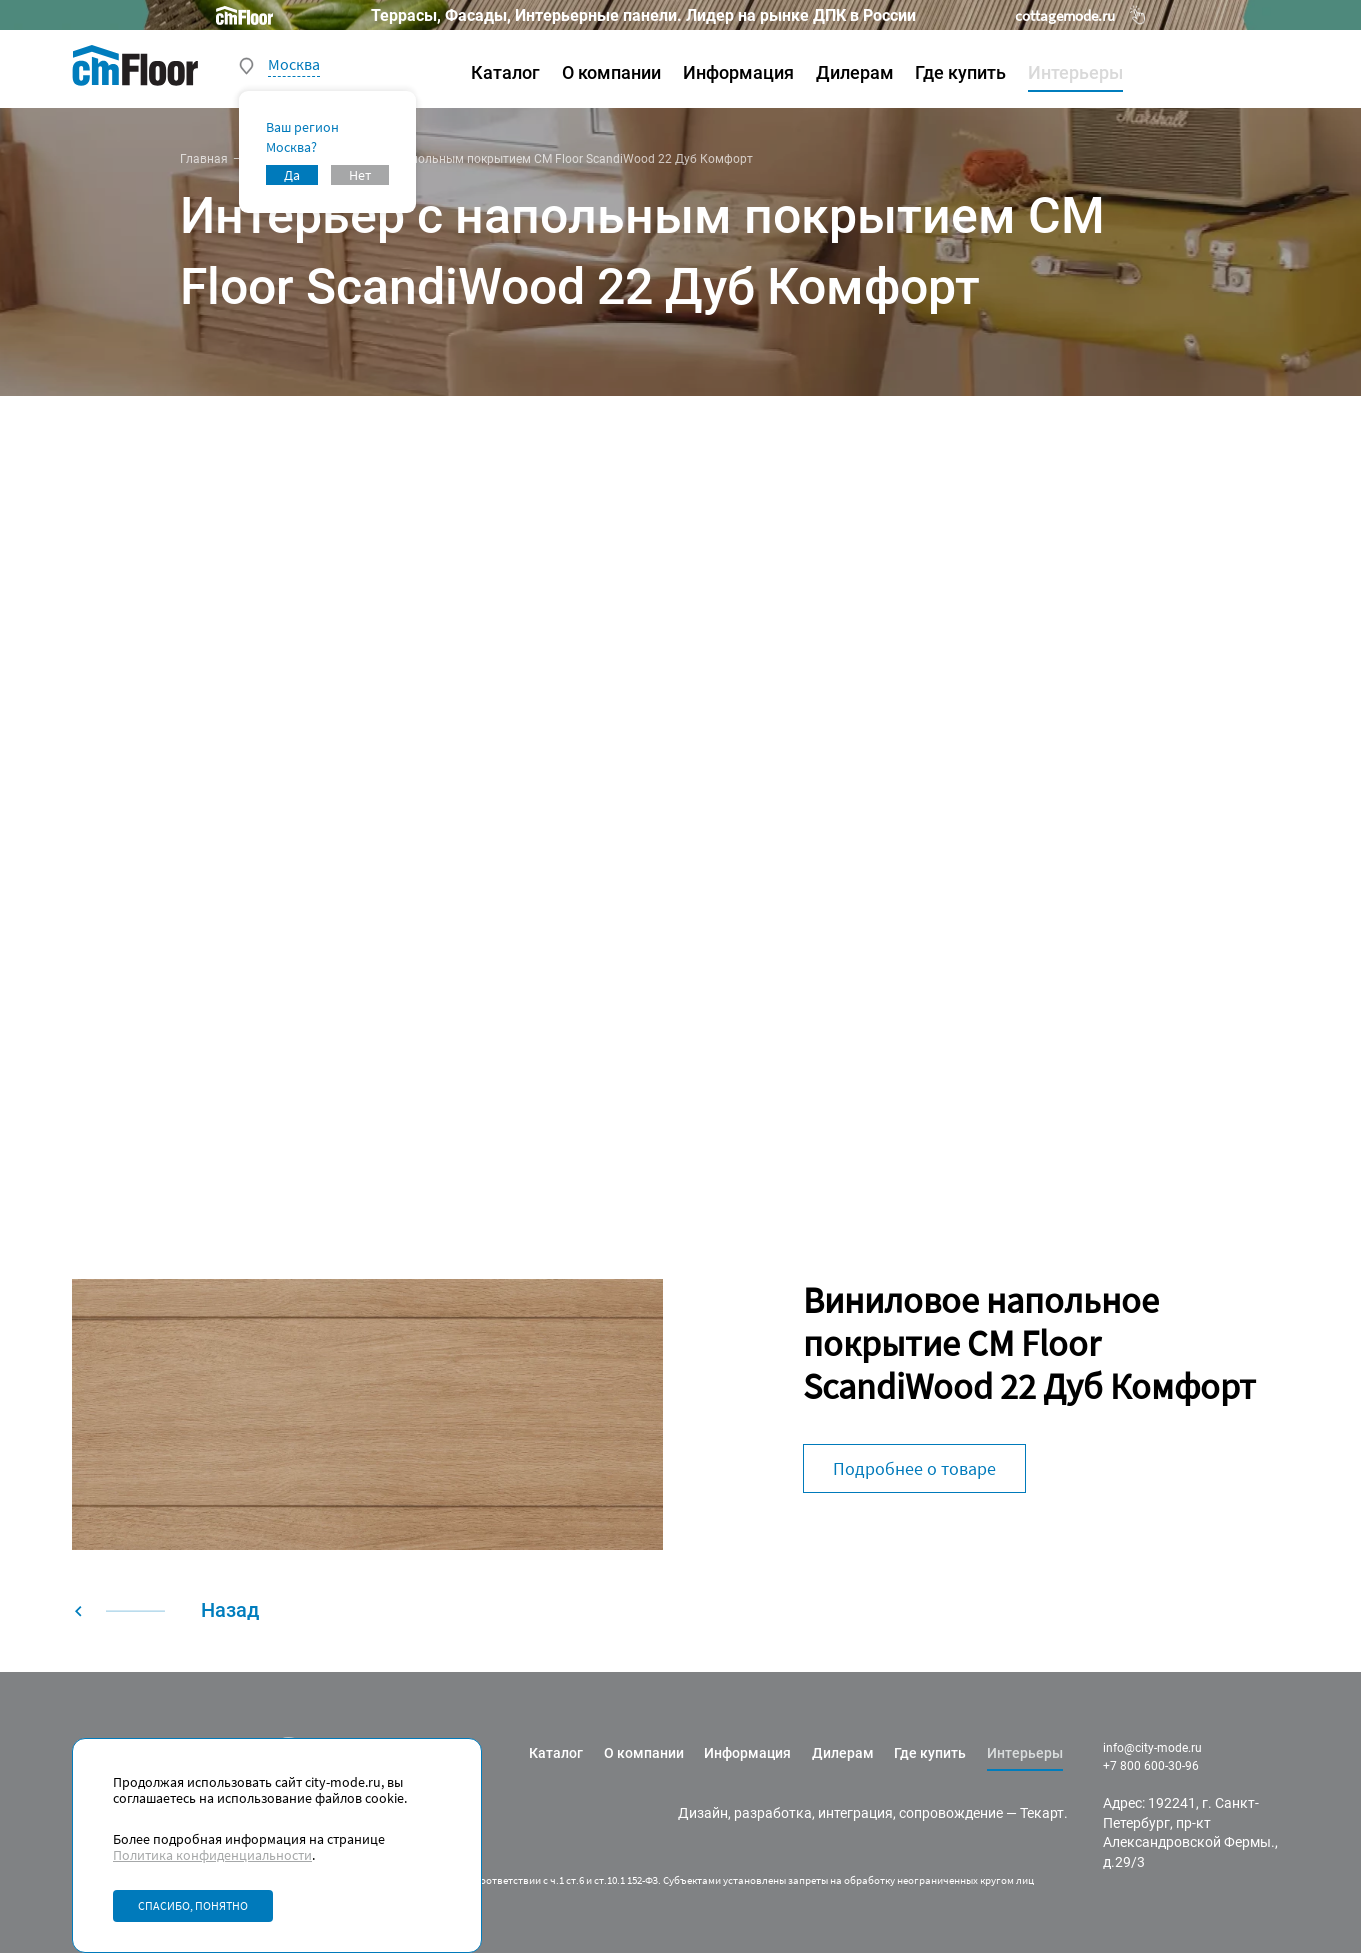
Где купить (960, 72)
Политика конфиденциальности (212, 1855)
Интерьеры (1075, 72)
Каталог (505, 72)
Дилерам (855, 72)
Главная (204, 159)
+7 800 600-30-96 (1151, 1766)
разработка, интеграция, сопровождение (868, 1813)
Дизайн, (704, 1813)
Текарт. (1044, 1813)
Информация (738, 72)
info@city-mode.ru (1152, 1748)
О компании (611, 72)
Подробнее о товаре (914, 1468)
